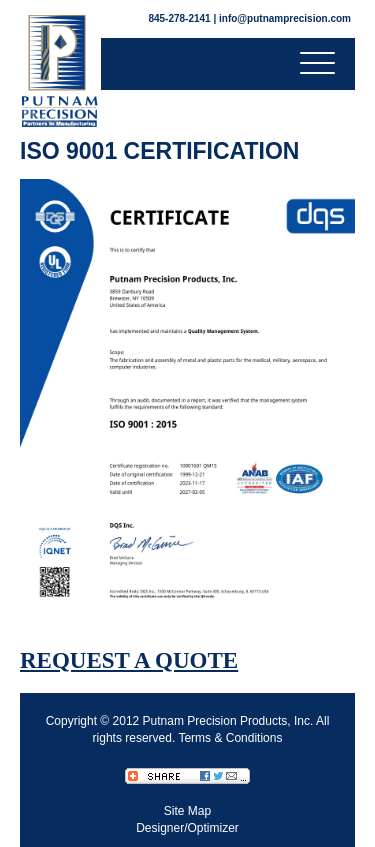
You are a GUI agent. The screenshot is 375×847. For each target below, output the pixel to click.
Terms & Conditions (230, 738)
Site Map (187, 811)
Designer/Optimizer (187, 828)
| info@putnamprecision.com (282, 18)
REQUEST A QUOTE (129, 660)
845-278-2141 (179, 18)
